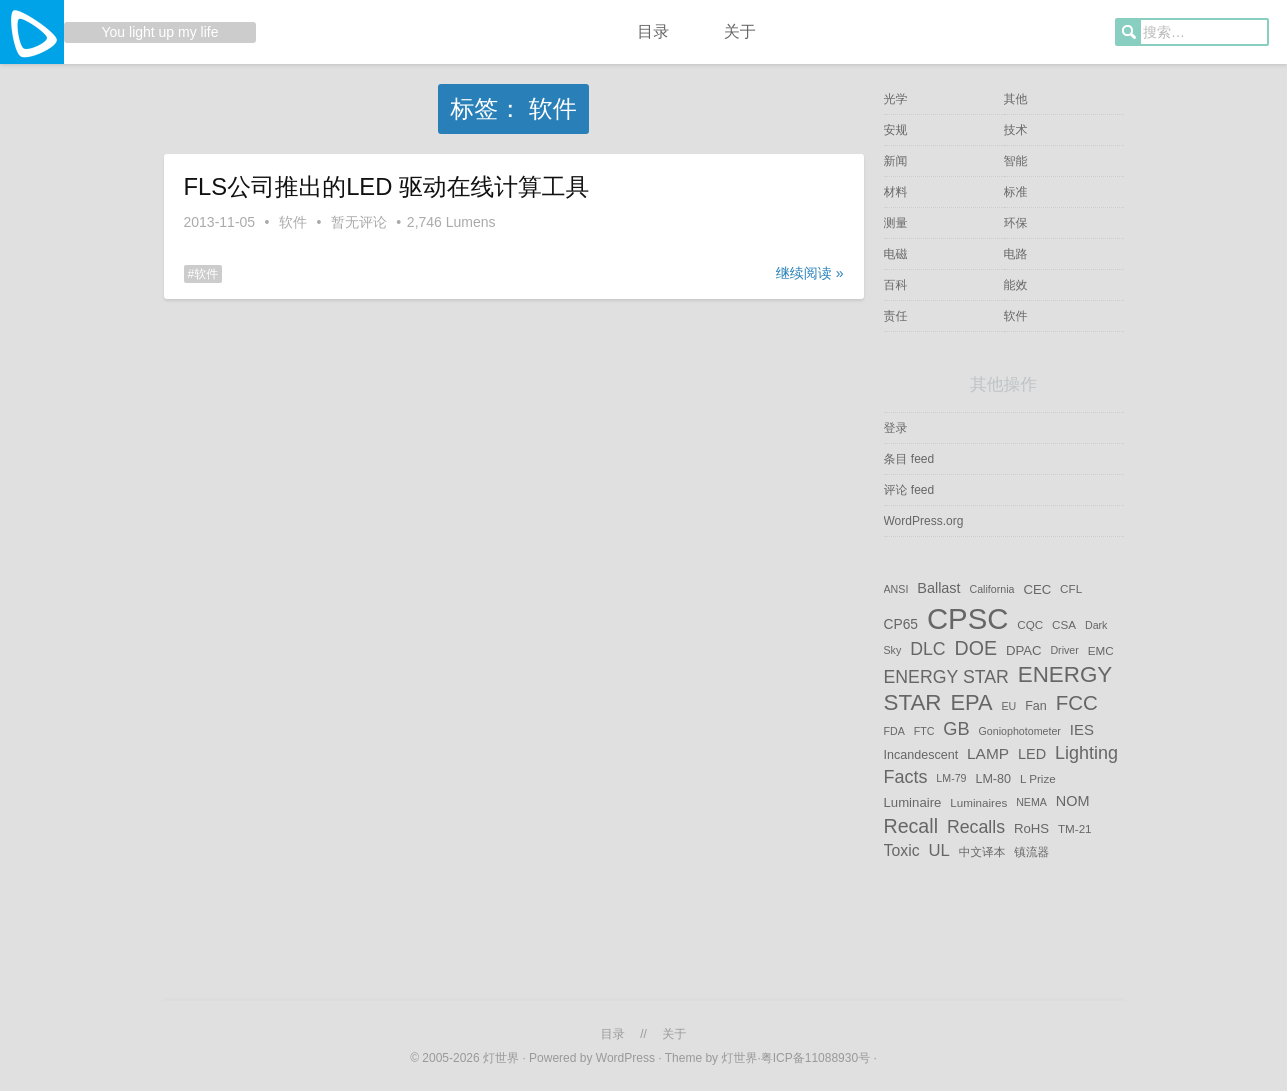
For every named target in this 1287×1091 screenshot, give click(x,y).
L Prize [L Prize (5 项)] (1038, 778)
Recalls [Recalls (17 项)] (976, 826)
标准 (1016, 192)
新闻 (896, 161)
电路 (1016, 254)
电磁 (896, 254)
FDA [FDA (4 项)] (894, 731)
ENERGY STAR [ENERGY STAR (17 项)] (946, 677)
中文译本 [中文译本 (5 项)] (982, 851)
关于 (740, 31)
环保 (1016, 223)
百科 (896, 285)
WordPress (625, 1058)
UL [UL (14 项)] (938, 850)
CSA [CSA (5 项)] (1064, 624)
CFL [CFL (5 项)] (1071, 588)
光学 (896, 99)
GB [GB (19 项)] (956, 728)
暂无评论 (359, 222)
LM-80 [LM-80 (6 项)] (993, 779)
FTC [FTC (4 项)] (924, 731)
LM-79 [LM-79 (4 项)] (951, 779)
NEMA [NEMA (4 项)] (1031, 803)
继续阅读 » (810, 273)
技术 (1016, 130)
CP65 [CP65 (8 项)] (901, 624)
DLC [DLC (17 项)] (927, 649)
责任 (896, 316)
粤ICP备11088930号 (817, 1058)
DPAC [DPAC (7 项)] (1024, 650)
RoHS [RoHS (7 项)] (1031, 827)
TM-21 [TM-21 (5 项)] (1075, 827)
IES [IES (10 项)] (1082, 729)
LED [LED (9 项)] (1032, 754)
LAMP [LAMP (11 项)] (988, 753)
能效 (1016, 285)
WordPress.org (924, 521)
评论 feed (909, 490)
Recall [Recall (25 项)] (911, 825)
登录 (896, 428)
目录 (653, 31)
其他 (1016, 99)
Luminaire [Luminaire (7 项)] (913, 802)
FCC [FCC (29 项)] (1077, 702)
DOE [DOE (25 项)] (976, 648)
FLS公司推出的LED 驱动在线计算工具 (387, 186)
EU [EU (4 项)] (1008, 706)
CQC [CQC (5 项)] (1030, 624)
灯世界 (501, 1058)
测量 (896, 223)
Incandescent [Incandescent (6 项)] (921, 755)
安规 (896, 130)
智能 (1016, 161)
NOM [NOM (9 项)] (1073, 802)
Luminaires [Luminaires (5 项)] (978, 802)
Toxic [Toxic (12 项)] (902, 850)
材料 (896, 192)
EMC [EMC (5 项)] (1101, 650)
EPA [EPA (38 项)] (971, 702)
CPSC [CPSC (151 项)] (967, 618)
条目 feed (909, 459)
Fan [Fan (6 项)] (1036, 706)
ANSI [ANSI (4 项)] (896, 589)
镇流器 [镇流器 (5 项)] (1031, 851)
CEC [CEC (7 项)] (1037, 588)
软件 (293, 222)
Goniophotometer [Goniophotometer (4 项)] (1020, 731)
